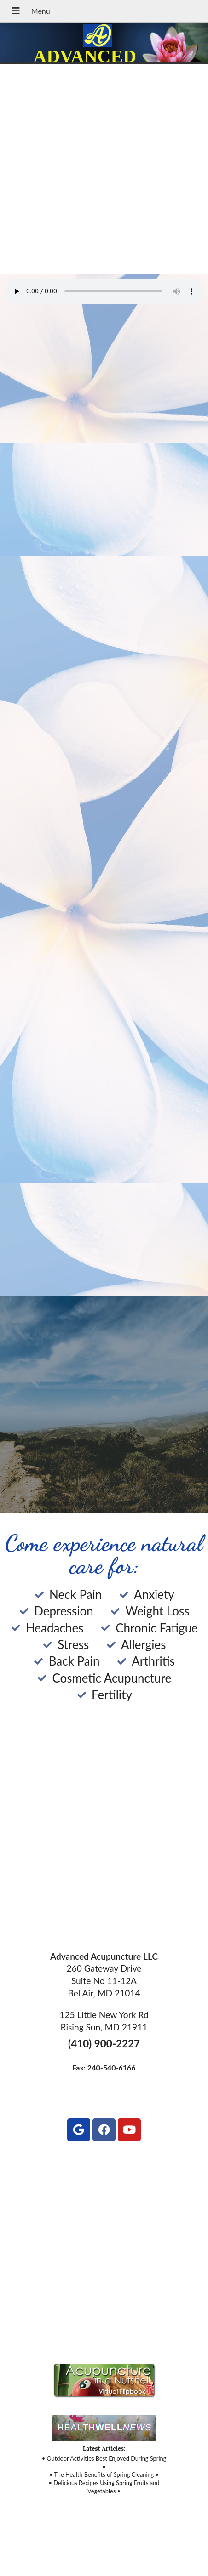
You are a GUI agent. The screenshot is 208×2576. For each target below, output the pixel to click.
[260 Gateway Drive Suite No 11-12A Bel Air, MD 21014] (104, 1842)
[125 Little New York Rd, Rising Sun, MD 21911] (104, 2249)
